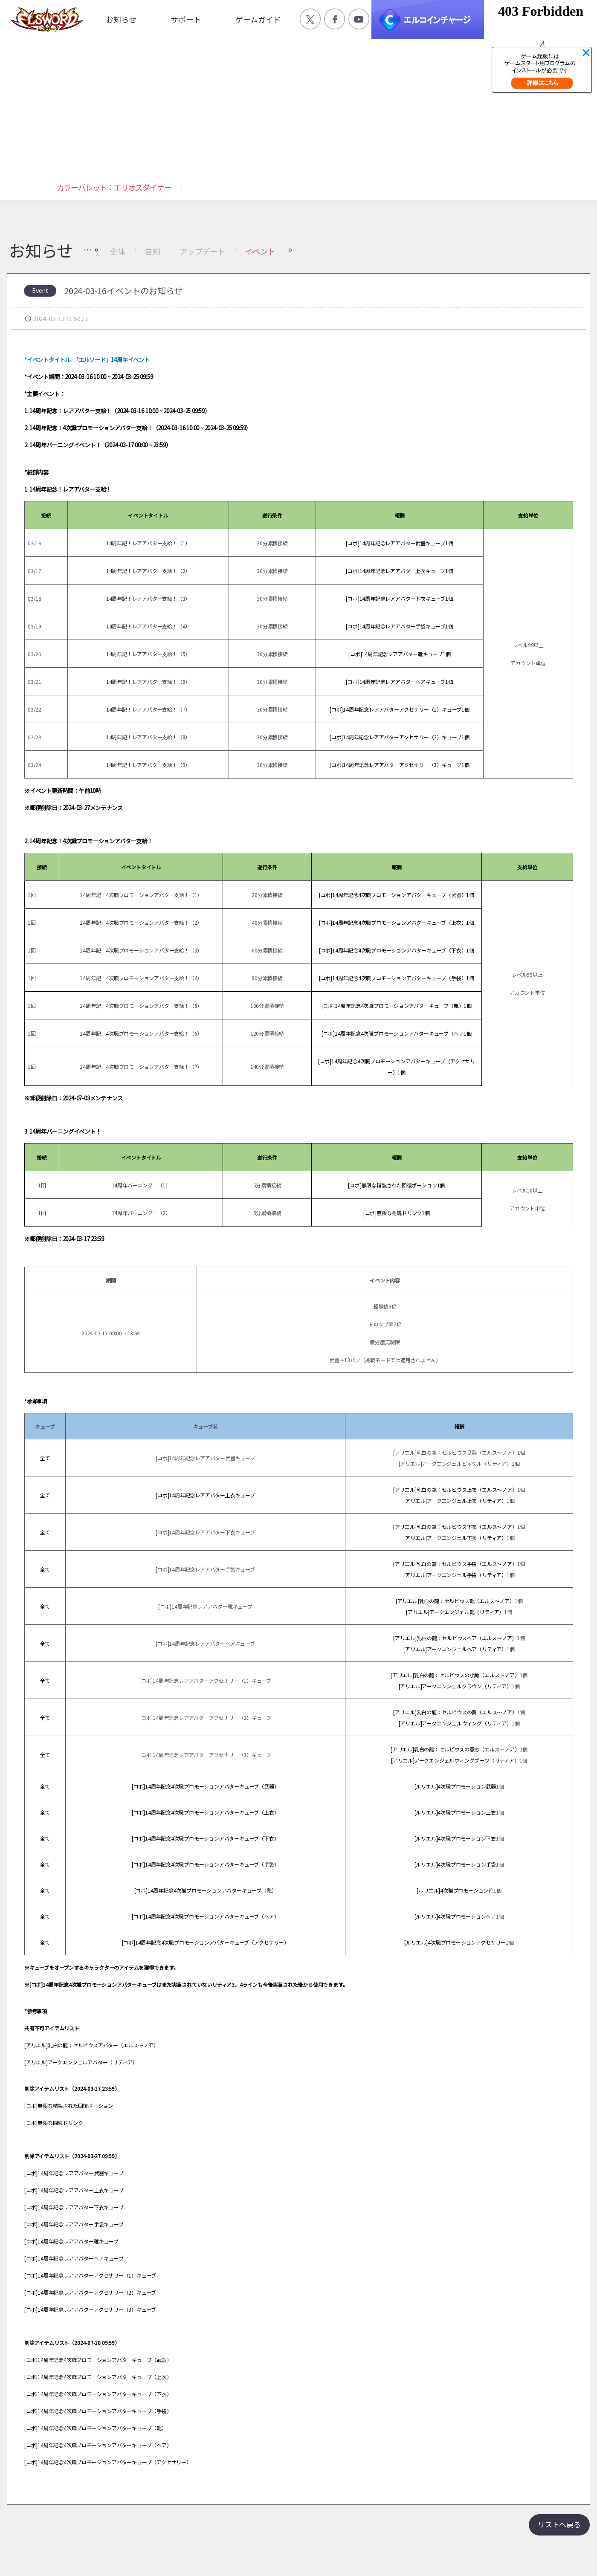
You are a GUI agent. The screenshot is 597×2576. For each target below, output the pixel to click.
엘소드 (44, 19)
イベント (260, 251)
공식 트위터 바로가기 (310, 19)
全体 (117, 251)
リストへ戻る (559, 2524)
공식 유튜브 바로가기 (358, 19)
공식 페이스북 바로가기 (334, 19)
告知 (152, 251)
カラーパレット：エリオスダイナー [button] (114, 187)
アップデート (202, 251)
